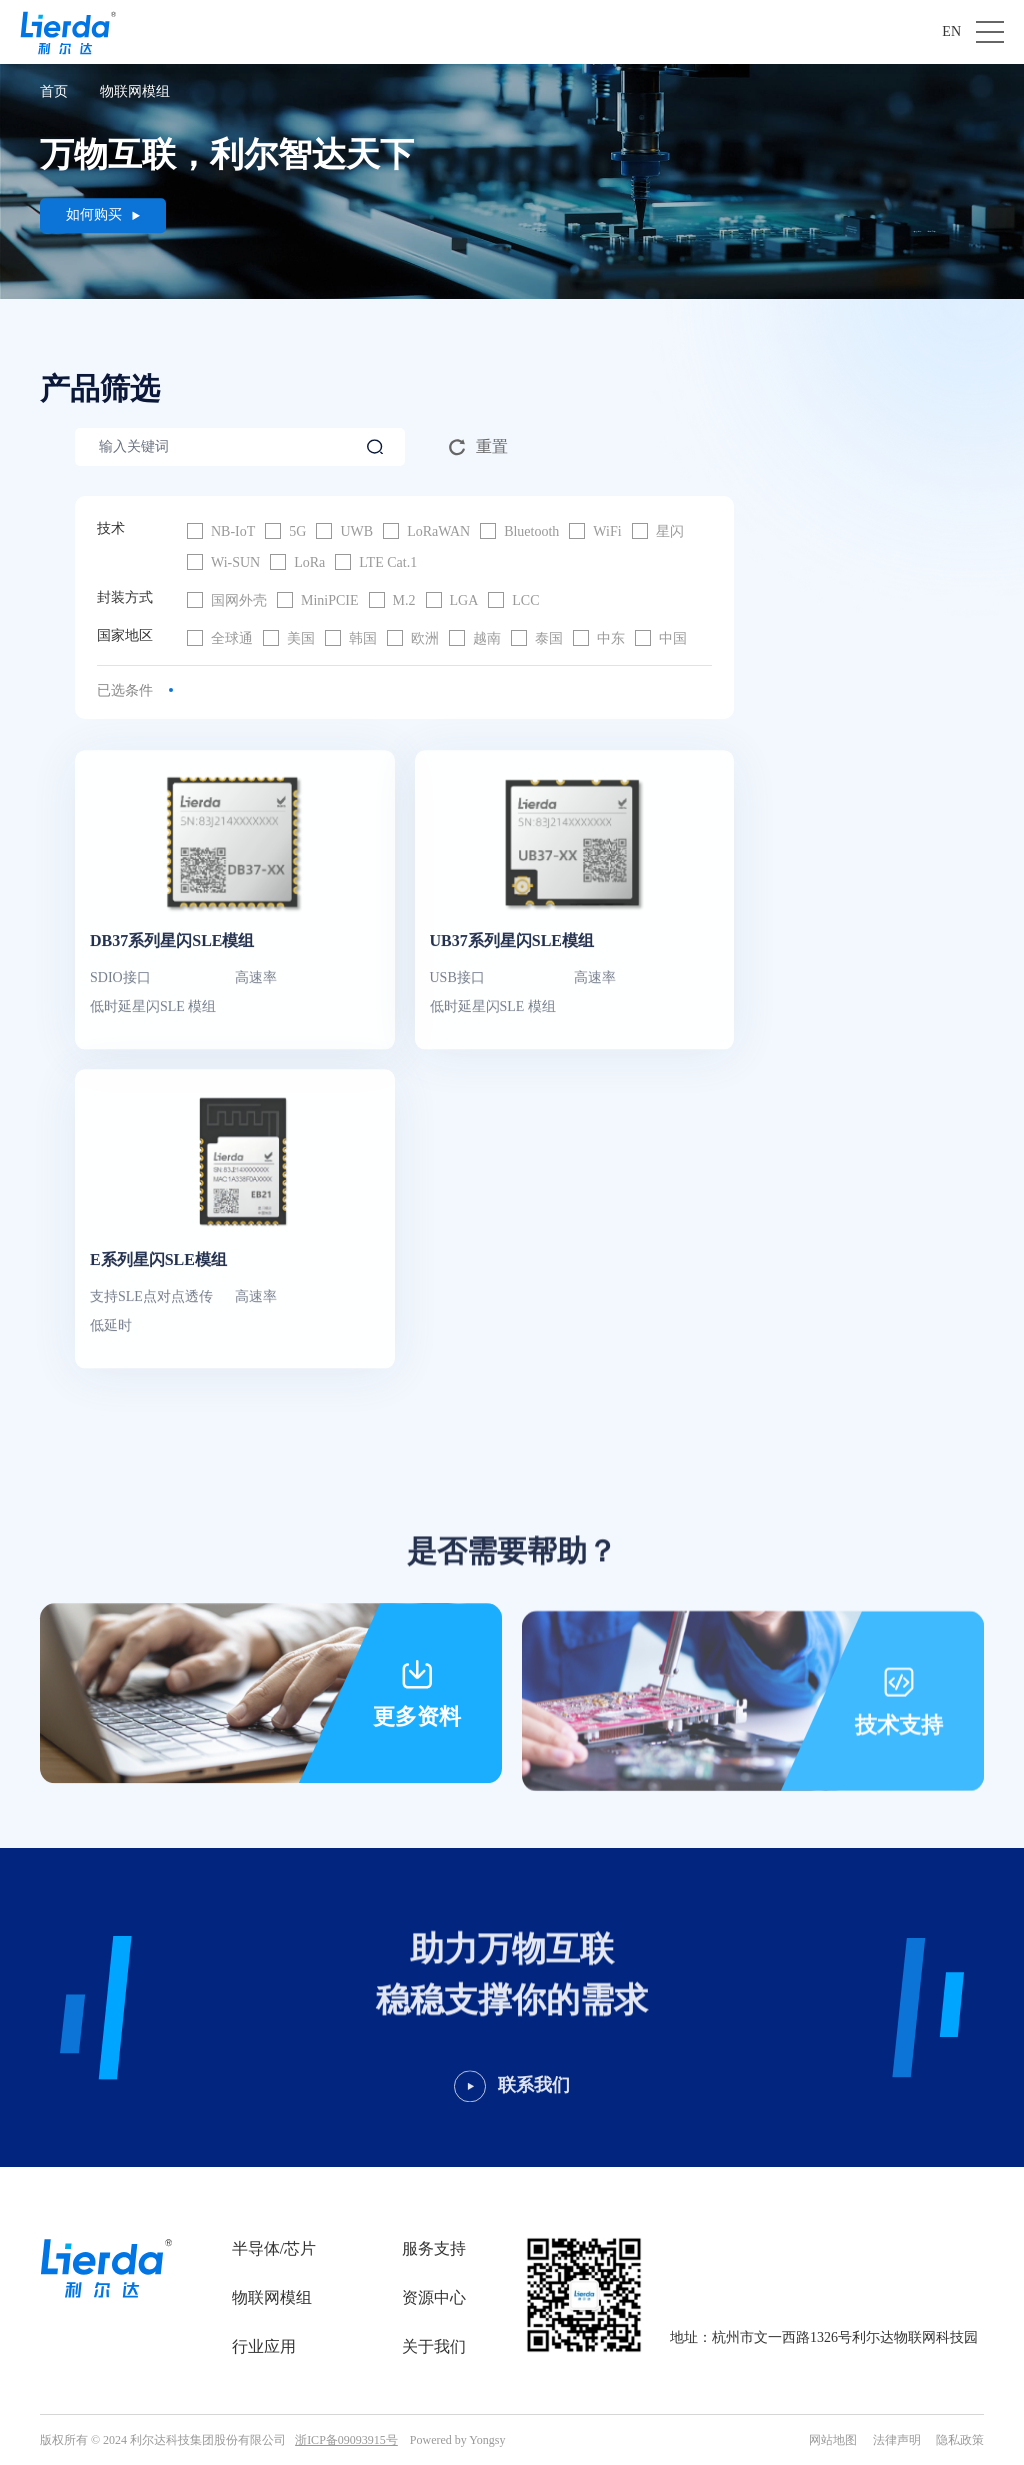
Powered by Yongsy (458, 2440)
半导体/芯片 (274, 2248)
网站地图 (833, 2440)
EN (951, 31)
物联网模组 (135, 91)
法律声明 (897, 2440)
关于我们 (434, 2346)
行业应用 (264, 2346)
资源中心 (434, 2297)
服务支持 (434, 2248)
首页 (54, 91)
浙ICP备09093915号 (346, 2440)
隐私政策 (960, 2440)
